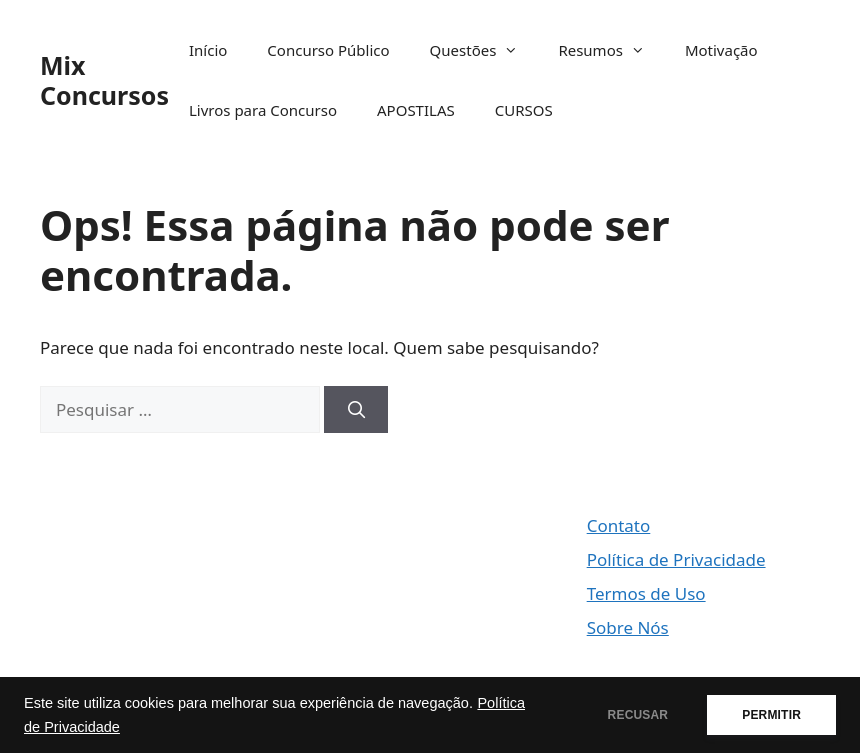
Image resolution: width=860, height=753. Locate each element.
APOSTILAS (416, 110)
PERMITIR (771, 715)
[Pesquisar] (356, 410)
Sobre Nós (628, 627)
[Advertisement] (156, 613)
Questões (484, 50)
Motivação (721, 50)
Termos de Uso (646, 593)
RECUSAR (638, 715)
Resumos (611, 50)
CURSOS (524, 110)
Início (208, 50)
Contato (619, 525)
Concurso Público (328, 50)
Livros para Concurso (263, 110)
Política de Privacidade (676, 559)
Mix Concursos (104, 80)
